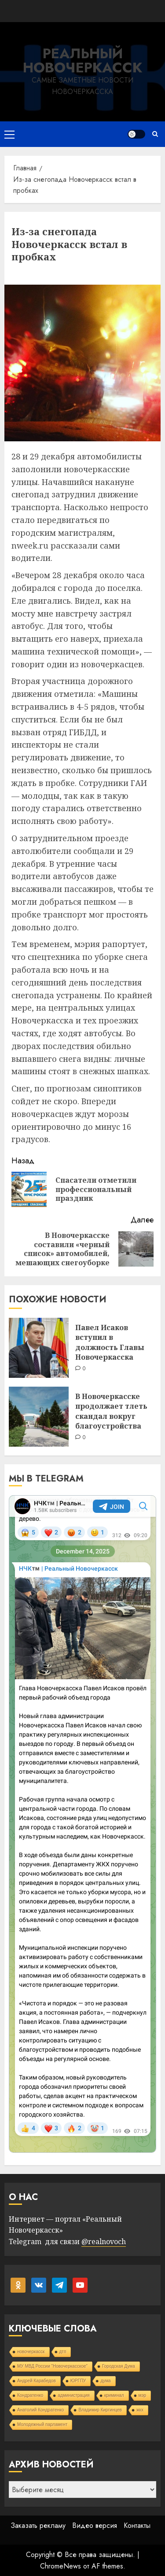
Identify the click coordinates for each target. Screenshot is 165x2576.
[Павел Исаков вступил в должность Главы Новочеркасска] (39, 1348)
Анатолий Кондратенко (40, 2409)
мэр (143, 2395)
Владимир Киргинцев (100, 2409)
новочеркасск (31, 2351)
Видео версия (94, 2525)
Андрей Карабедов (36, 2380)
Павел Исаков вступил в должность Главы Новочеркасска (109, 1342)
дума (105, 2380)
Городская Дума (118, 2366)
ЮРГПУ (78, 2380)
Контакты (137, 2525)
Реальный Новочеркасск (82, 60)
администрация (73, 2395)
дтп (62, 2351)
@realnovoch (103, 2241)
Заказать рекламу (38, 2525)
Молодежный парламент (42, 2424)
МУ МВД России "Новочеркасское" (52, 2366)
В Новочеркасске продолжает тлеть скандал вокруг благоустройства (111, 1411)
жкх (139, 2409)
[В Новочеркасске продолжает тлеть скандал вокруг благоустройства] (39, 1417)
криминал (114, 2395)
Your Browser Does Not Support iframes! (82, 1824)
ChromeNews (60, 2566)
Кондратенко (30, 2395)
